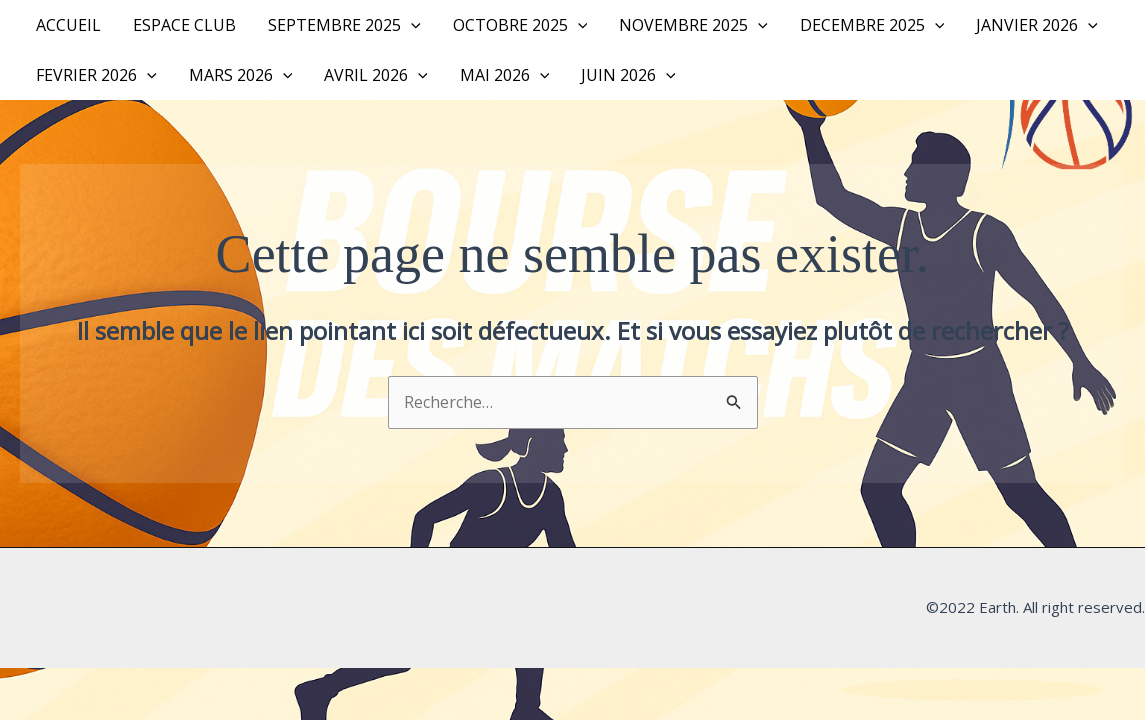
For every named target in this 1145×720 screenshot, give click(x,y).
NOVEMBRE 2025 (693, 25)
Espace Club (184, 25)
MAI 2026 (505, 75)
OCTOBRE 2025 (520, 25)
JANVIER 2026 (1037, 25)
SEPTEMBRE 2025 (344, 25)
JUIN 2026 (628, 75)
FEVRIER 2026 (96, 75)
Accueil (68, 25)
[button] (411, 25)
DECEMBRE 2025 (872, 25)
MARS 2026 (241, 75)
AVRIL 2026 (376, 75)
